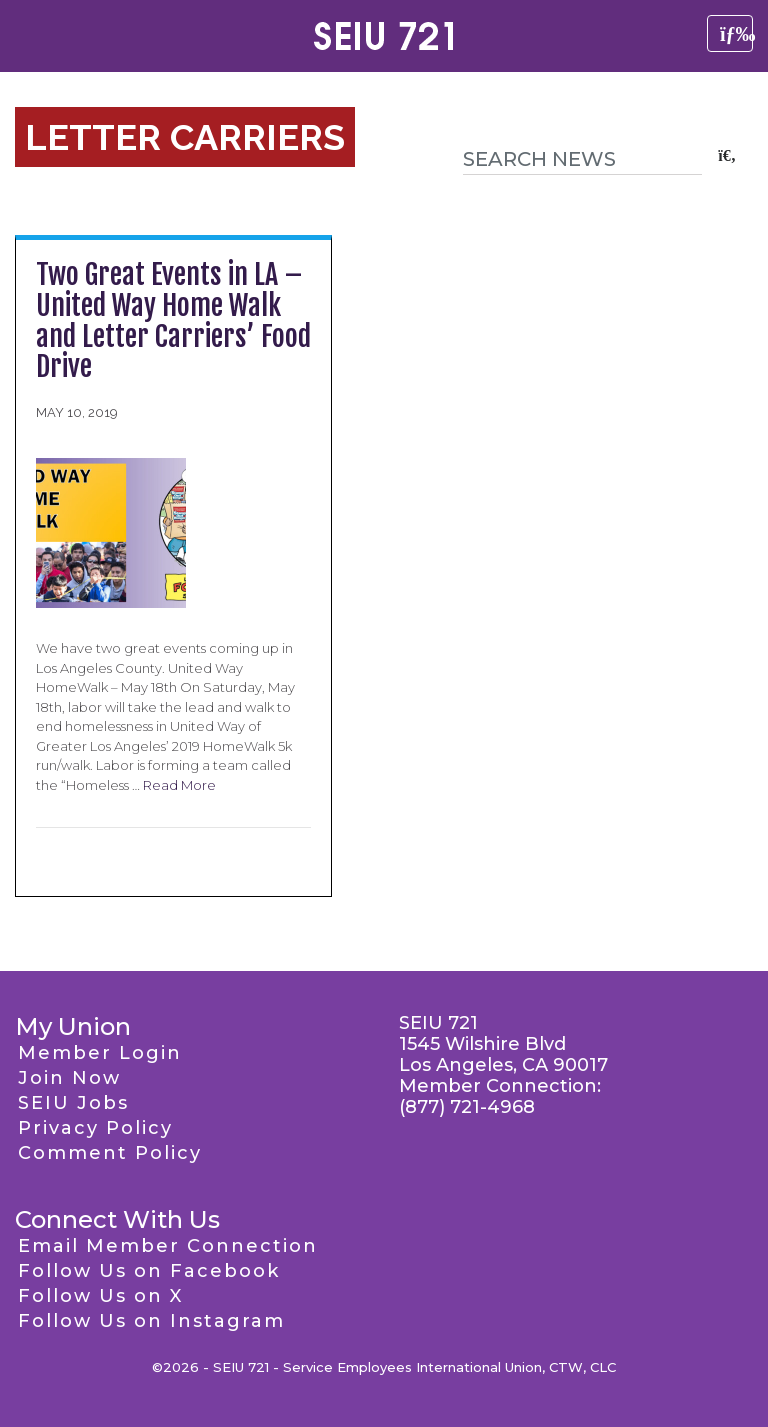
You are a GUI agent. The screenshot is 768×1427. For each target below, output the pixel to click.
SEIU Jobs (73, 1103)
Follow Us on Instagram (151, 1321)
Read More (179, 785)
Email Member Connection (168, 1246)
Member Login (100, 1053)
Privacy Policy (95, 1128)
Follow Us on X (100, 1296)
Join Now (69, 1078)
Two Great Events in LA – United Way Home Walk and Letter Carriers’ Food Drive (173, 320)
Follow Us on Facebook (149, 1271)
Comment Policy (110, 1153)
